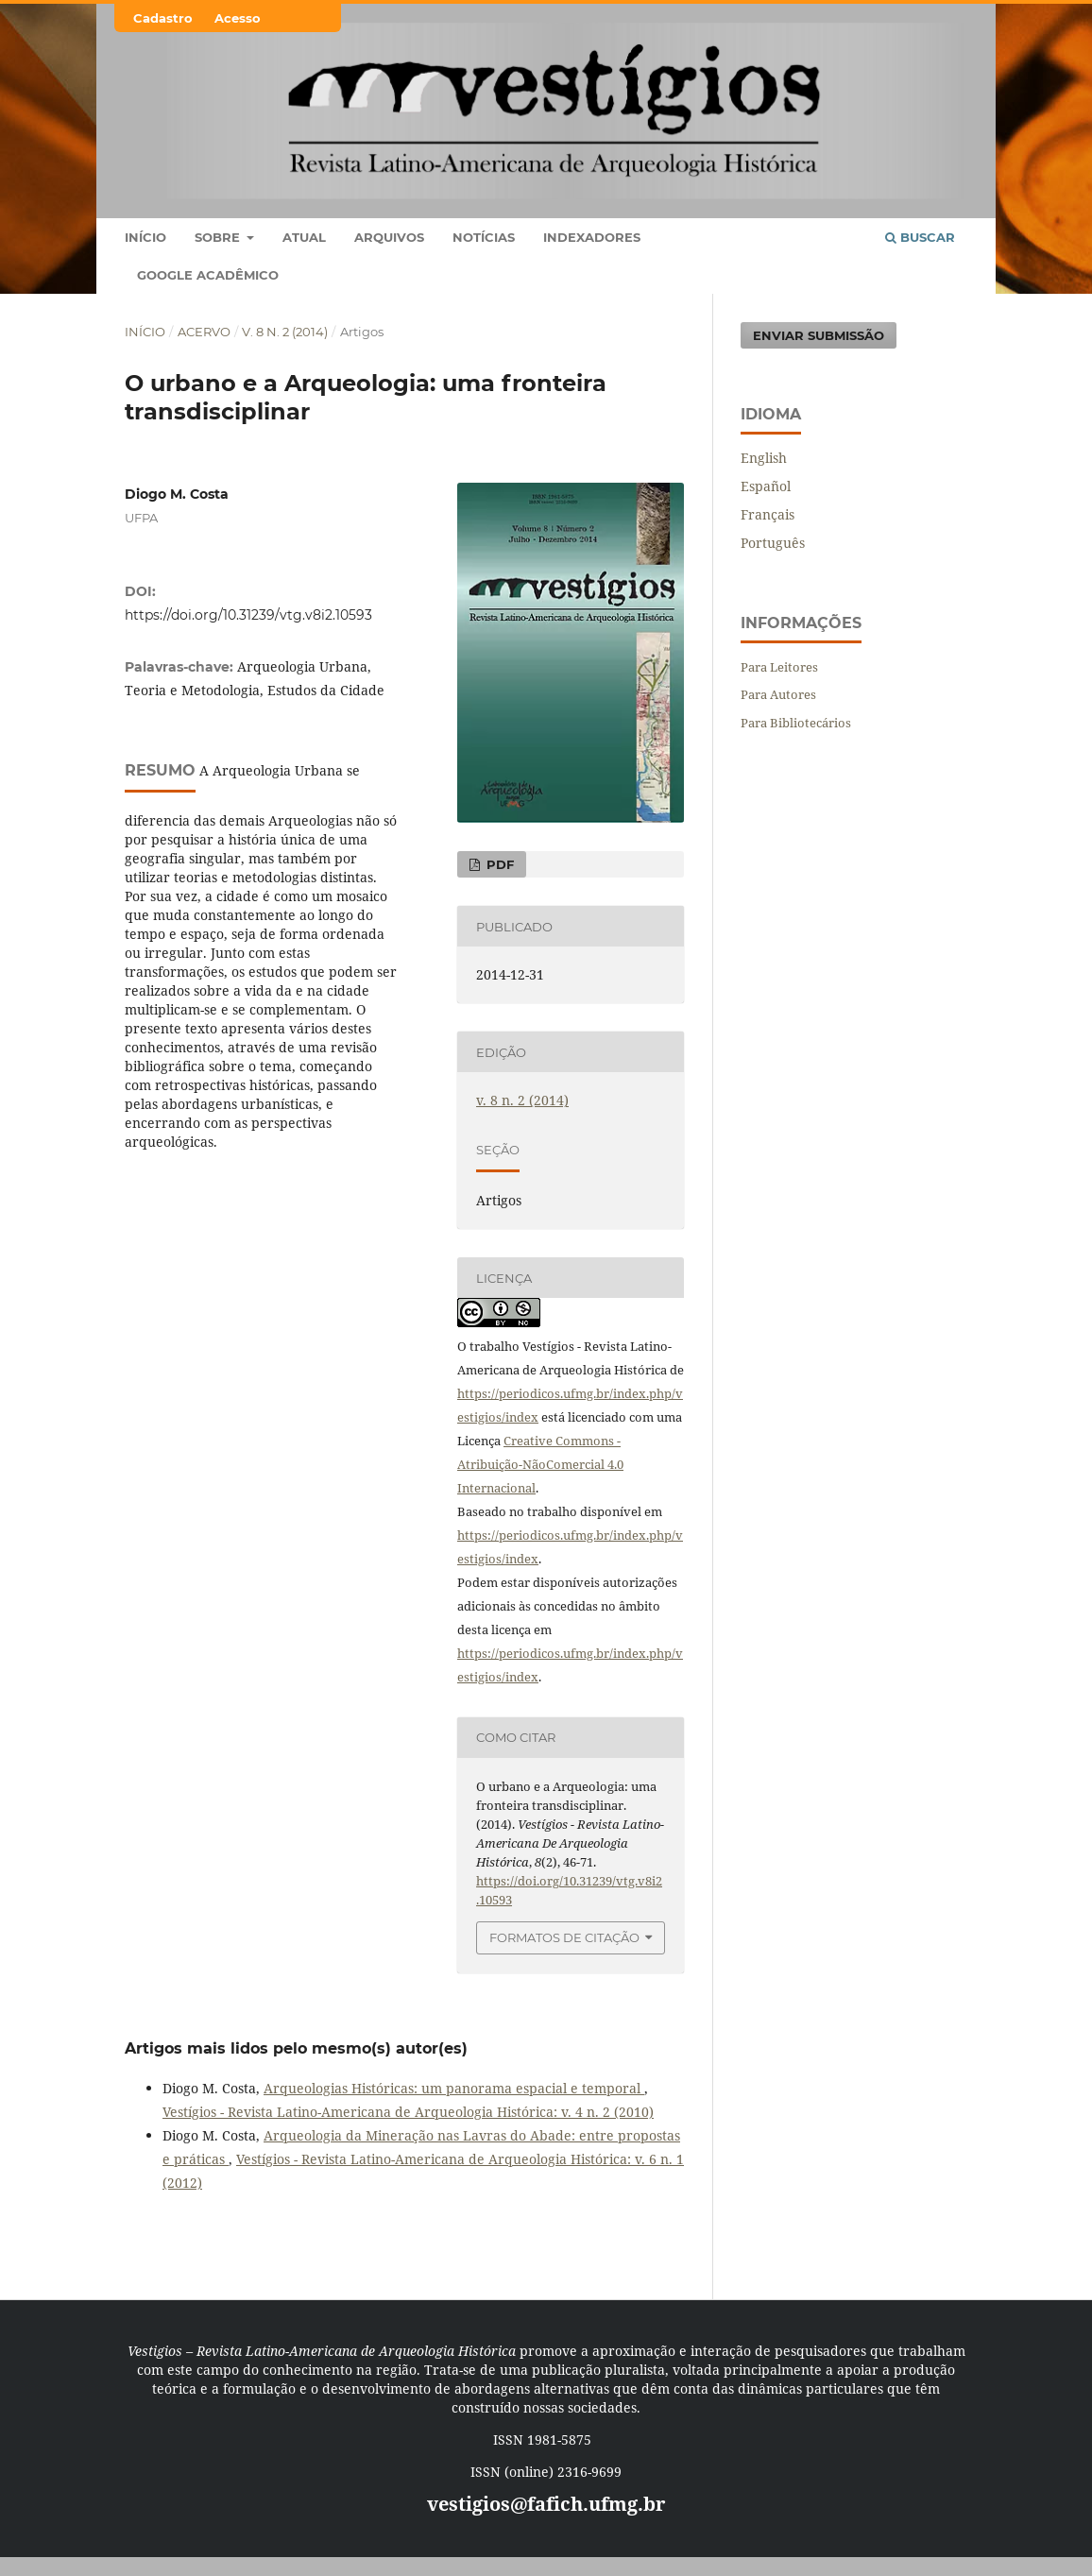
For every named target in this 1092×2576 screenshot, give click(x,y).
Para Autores (778, 694)
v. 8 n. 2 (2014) (285, 331)
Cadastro (163, 18)
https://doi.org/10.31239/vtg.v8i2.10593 (248, 614)
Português (773, 543)
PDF (498, 864)
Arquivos (389, 237)
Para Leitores (779, 666)
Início (145, 237)
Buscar (920, 237)
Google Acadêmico (208, 274)
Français (767, 514)
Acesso (237, 18)
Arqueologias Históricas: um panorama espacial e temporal (454, 2088)
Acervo (204, 331)
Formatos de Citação (564, 1937)
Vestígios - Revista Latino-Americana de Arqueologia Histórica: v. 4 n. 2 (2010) (408, 2112)
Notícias (483, 237)
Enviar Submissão (818, 335)
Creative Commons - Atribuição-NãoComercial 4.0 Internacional (540, 1464)
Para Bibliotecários (796, 722)
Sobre (219, 237)
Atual (304, 237)
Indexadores (591, 237)
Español (766, 486)
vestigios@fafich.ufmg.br (546, 2503)
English (764, 458)
